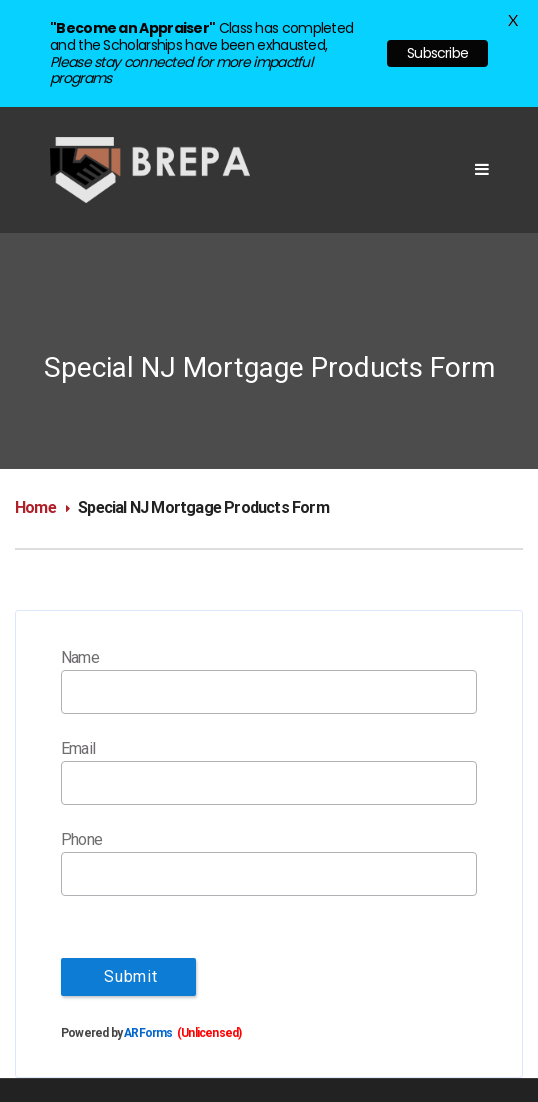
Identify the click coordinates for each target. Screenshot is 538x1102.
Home (35, 507)
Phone (81, 839)
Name (80, 657)
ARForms (148, 1033)
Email (78, 748)
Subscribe (437, 53)
